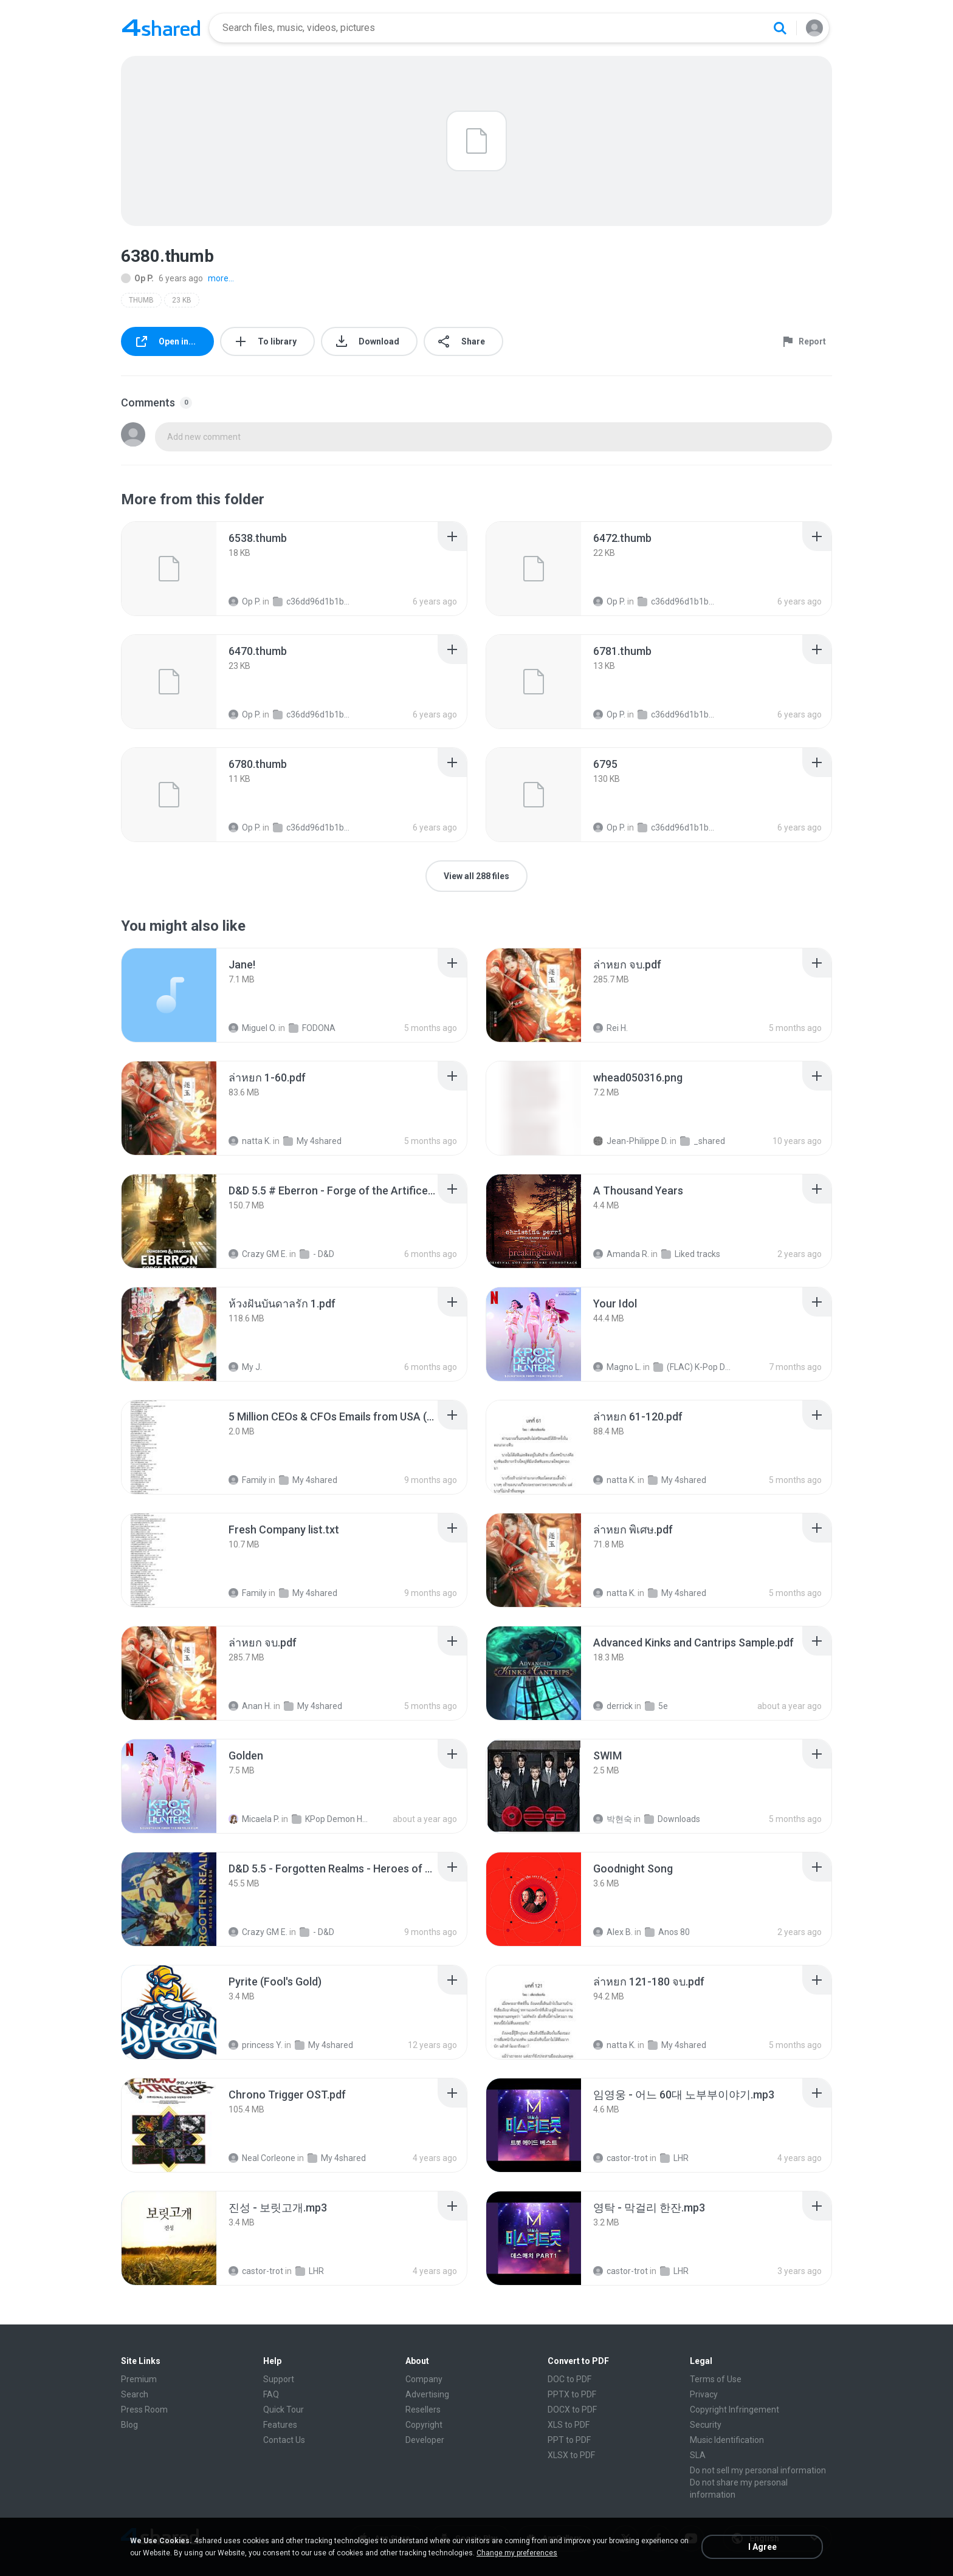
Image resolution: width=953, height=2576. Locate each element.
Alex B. (613, 1932)
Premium (139, 2379)
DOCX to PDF (572, 2409)
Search (134, 2394)
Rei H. (610, 1028)
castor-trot (620, 2158)
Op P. (137, 278)
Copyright (423, 2425)
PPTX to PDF (572, 2394)
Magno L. (617, 1367)
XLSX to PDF (571, 2455)
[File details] (169, 568)
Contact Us (284, 2440)
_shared (702, 1141)
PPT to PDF (569, 2440)
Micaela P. (254, 1819)
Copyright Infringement (734, 2409)
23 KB (181, 300)
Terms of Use (715, 2379)
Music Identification (727, 2440)
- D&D (317, 1254)
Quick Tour (283, 2409)
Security (705, 2425)
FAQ (271, 2394)
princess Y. (256, 2045)
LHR (674, 2158)
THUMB (141, 300)
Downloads (672, 1819)
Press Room (144, 2409)
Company (423, 2379)
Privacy (704, 2394)
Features (280, 2425)
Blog (129, 2425)
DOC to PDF (569, 2379)
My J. (245, 1367)
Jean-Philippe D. (630, 1141)
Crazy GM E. (258, 1254)
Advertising (427, 2394)
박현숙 (612, 1819)
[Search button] (779, 28)
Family (248, 1480)
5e (656, 1706)
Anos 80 (667, 1932)
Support (278, 2379)
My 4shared (312, 1141)
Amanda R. (621, 1254)
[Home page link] (161, 27)
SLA (698, 2455)
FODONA (312, 1028)
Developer (424, 2440)
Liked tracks (690, 1254)
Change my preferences (516, 2553)
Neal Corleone (262, 2158)
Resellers (423, 2409)
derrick (613, 1706)
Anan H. (250, 1706)
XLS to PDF (569, 2425)
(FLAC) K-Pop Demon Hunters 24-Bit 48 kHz (693, 1367)
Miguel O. (253, 1028)
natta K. (250, 1141)
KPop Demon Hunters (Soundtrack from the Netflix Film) (331, 1819)
